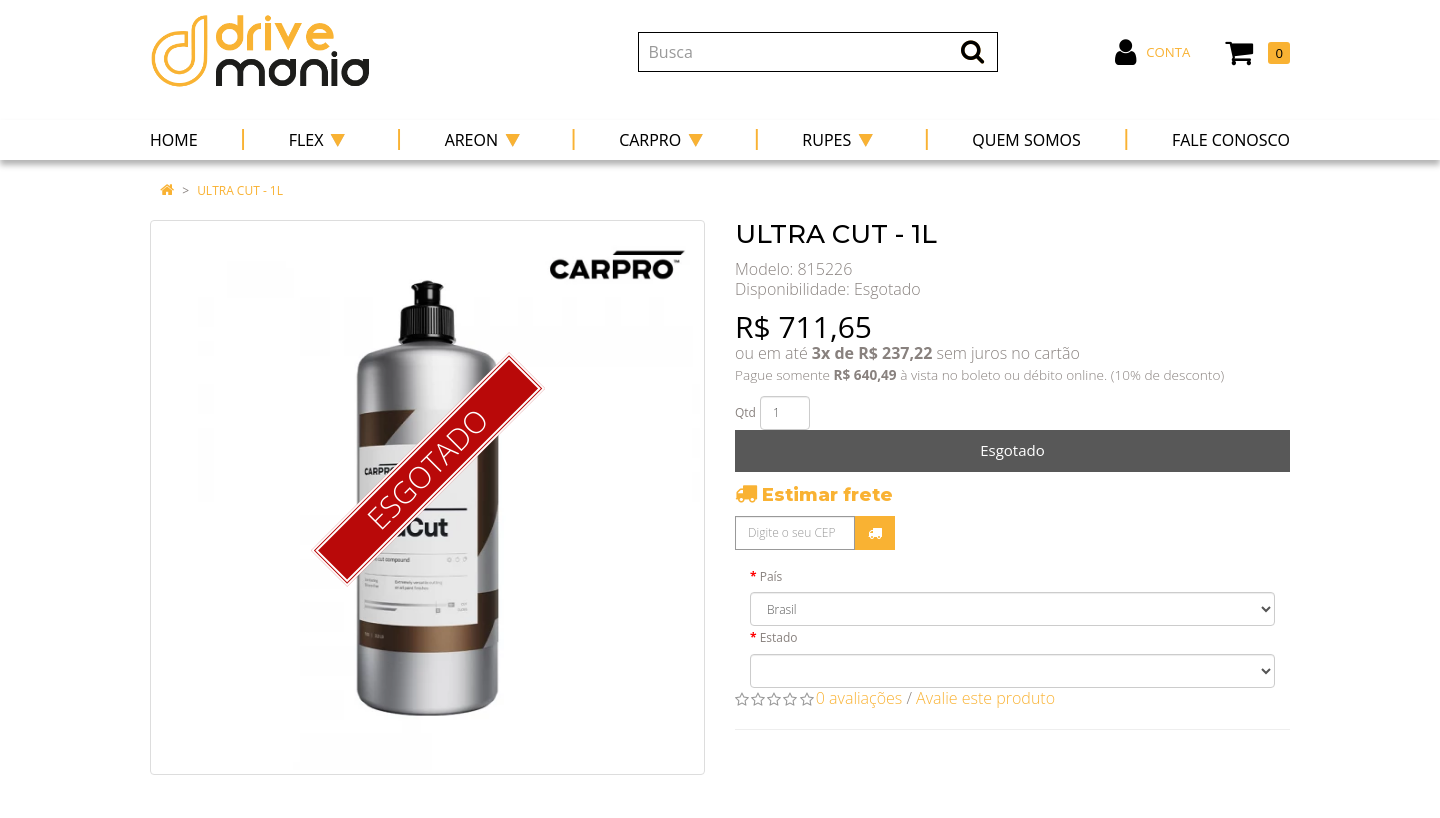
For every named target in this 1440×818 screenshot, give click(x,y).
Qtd (745, 412)
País (771, 576)
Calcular (875, 533)
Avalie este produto (985, 698)
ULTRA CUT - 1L (240, 190)
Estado (779, 637)
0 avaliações (859, 698)
